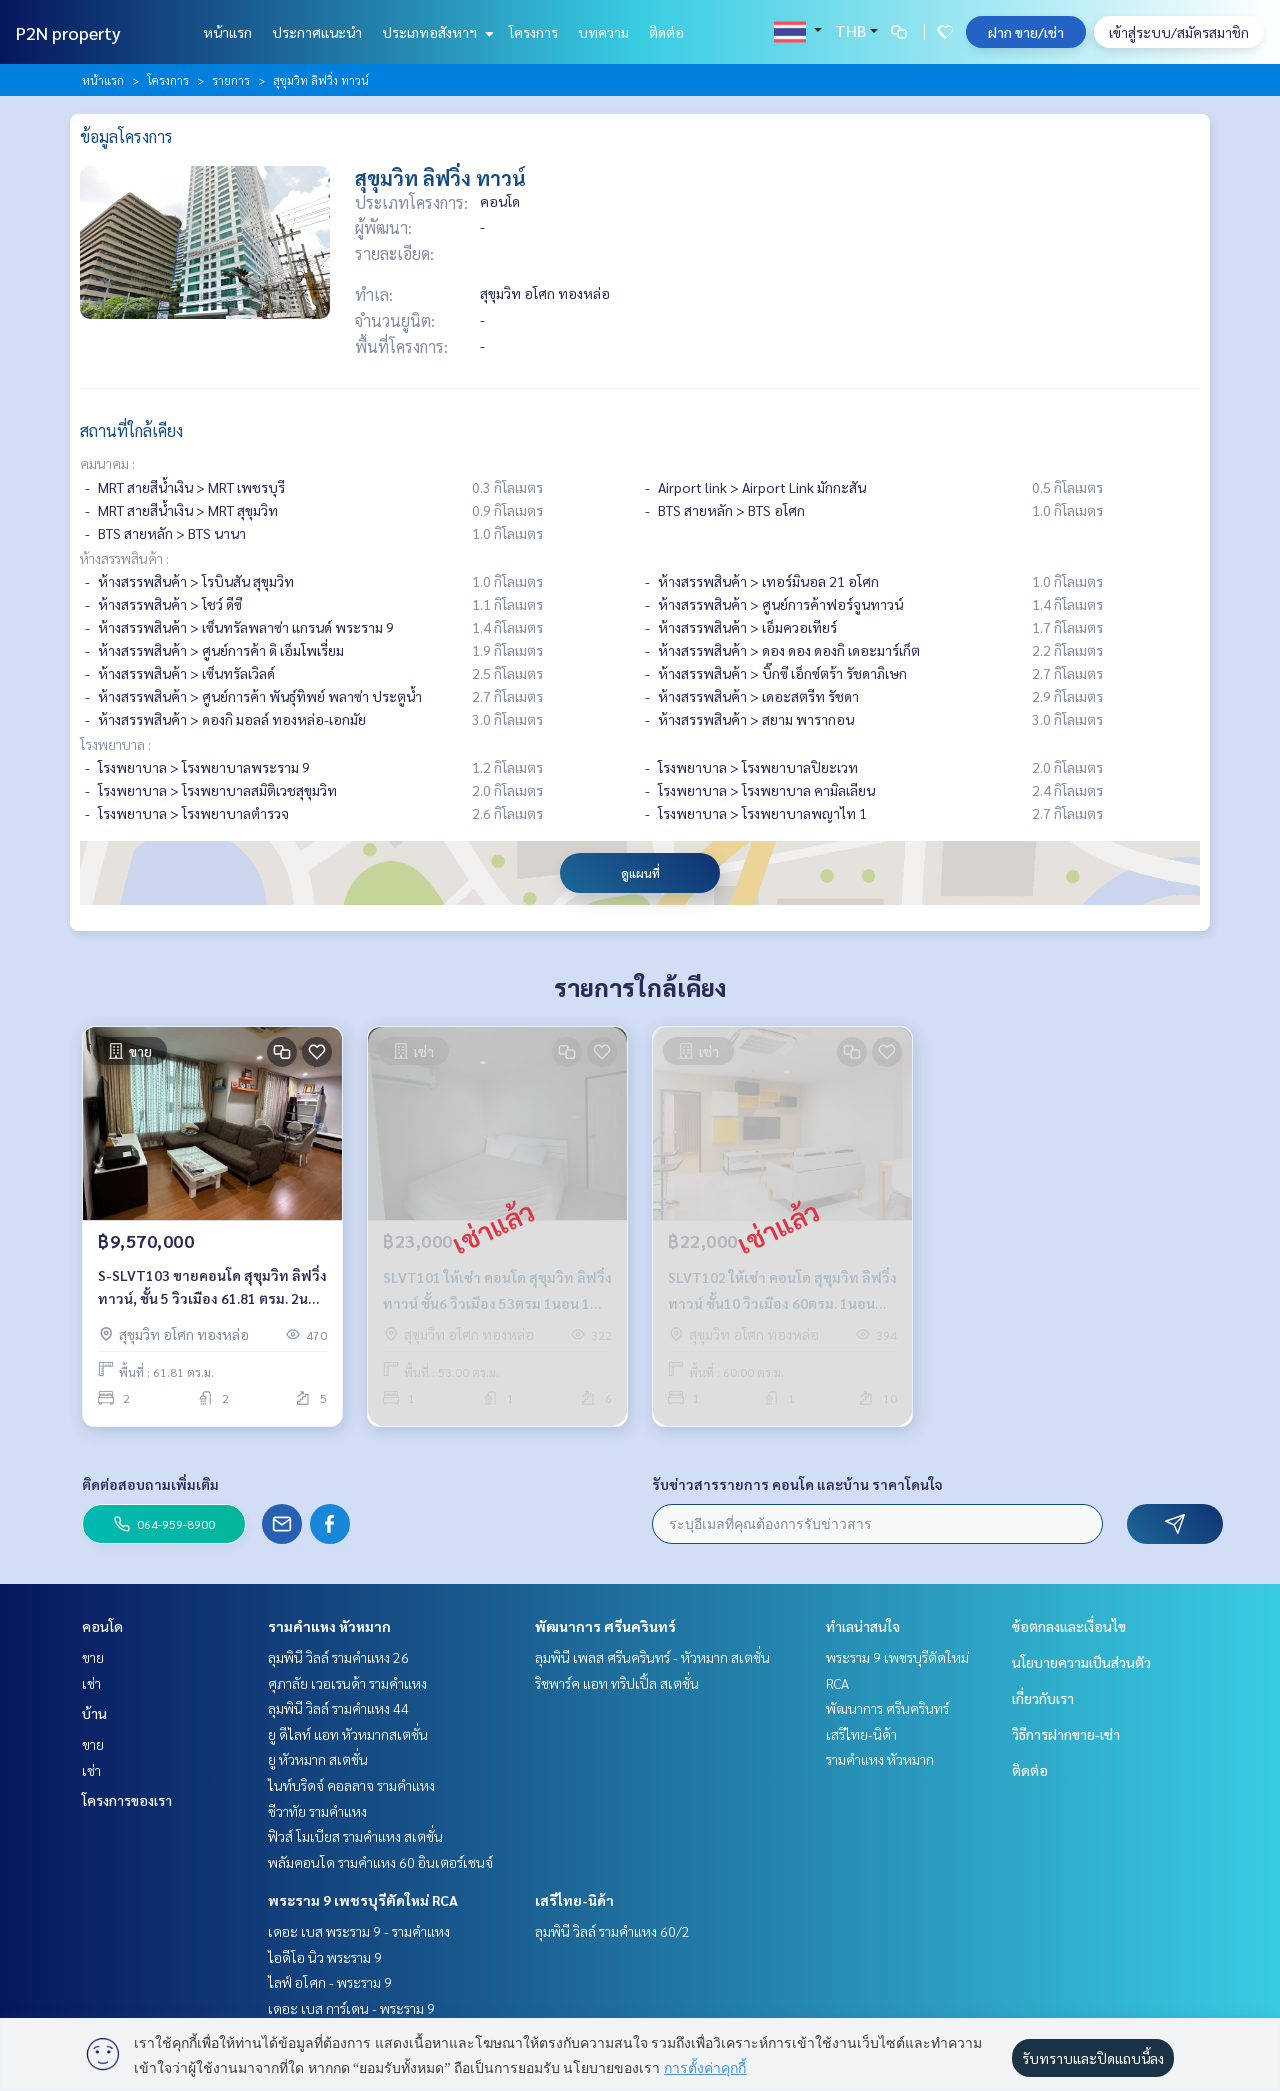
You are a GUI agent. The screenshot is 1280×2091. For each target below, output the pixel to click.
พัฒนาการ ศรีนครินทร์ (605, 1626)
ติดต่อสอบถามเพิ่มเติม (150, 1484)
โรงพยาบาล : (115, 744)
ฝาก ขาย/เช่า (1026, 32)
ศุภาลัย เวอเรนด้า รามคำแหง (347, 1683)
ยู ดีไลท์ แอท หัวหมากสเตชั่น (348, 1734)
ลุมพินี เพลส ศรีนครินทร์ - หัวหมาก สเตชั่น (652, 1657)
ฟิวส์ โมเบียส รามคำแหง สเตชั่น (355, 1836)
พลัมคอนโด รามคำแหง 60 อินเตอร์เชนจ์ (380, 1862)
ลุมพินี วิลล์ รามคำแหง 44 (338, 1708)
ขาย (93, 1657)
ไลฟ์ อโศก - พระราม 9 (330, 1982)
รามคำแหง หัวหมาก (329, 1626)
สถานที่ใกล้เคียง (131, 430)
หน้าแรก (227, 32)
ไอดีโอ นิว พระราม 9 (325, 1957)
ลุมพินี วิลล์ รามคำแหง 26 (338, 1657)
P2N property (68, 32)
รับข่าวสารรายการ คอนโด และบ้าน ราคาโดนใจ (797, 1484)
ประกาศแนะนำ (317, 32)
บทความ (603, 32)
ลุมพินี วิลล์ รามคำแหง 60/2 (612, 1931)
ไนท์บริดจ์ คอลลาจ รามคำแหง (351, 1785)
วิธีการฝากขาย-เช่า (1066, 1734)
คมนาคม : (107, 463)
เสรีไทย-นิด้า (574, 1900)
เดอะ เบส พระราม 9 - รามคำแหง (359, 1931)
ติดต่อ (666, 32)
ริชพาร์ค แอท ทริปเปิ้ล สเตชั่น (617, 1683)
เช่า (91, 1683)
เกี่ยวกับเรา (1043, 1698)
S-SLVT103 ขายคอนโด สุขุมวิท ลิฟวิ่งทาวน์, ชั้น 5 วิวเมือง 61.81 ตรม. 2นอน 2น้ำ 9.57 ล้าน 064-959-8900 (212, 1287)
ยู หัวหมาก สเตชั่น (318, 1759)
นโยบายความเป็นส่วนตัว (1081, 1662)
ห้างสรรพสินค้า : (124, 558)
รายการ (231, 80)
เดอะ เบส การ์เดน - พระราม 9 (351, 2008)
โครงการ (533, 32)
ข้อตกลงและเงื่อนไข (1069, 1626)
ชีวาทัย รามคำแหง (317, 1811)
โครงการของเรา (127, 1800)
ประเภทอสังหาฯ (435, 32)
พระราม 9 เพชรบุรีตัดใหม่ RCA (363, 1900)
